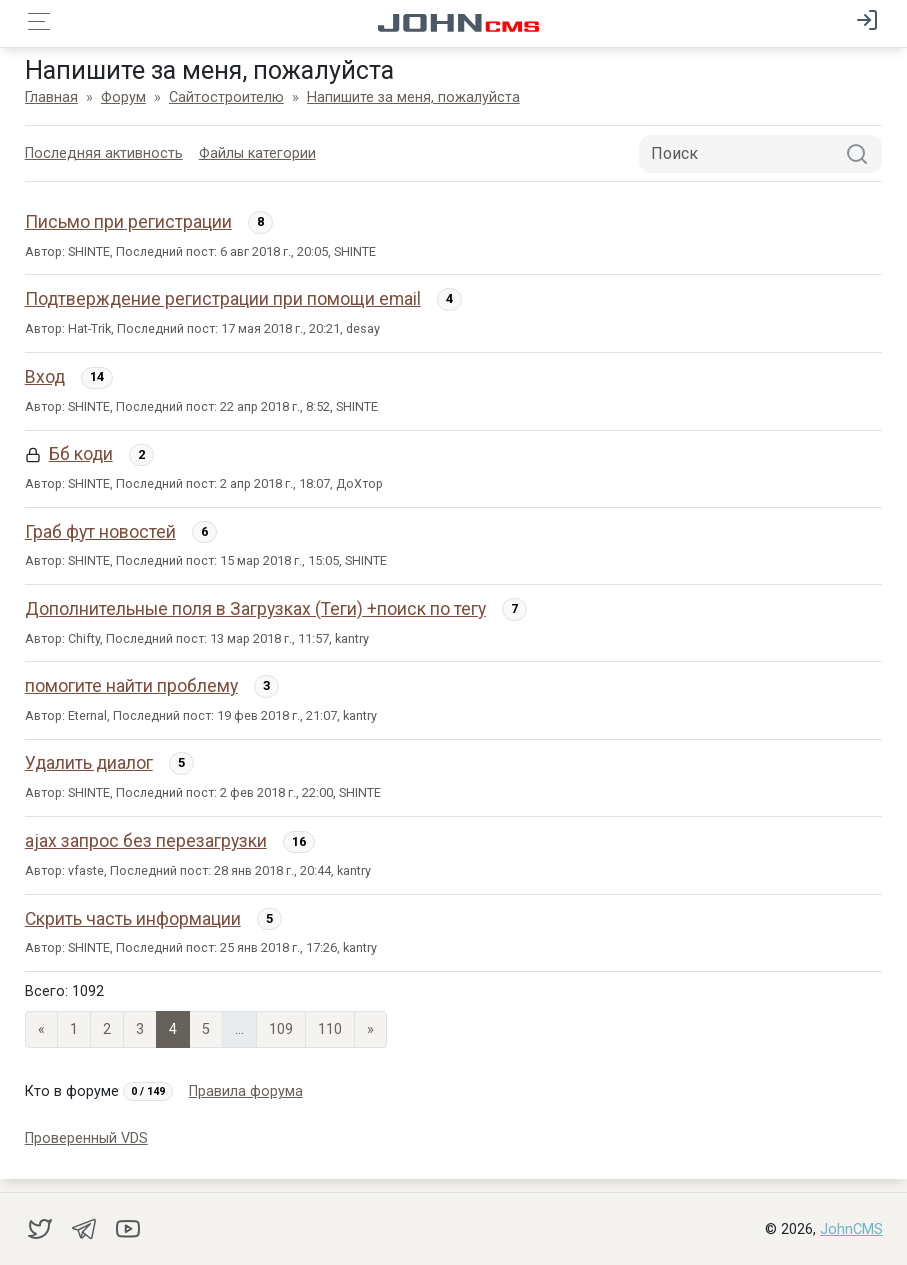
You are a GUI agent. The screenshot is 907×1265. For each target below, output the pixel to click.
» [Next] (370, 1029)
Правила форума (246, 1091)
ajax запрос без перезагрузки (146, 841)
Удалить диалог (89, 763)
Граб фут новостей (100, 532)
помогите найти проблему (131, 686)
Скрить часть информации (133, 919)
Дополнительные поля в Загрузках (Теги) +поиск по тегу (255, 609)
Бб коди (81, 454)
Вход (45, 377)
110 (330, 1029)
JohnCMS (851, 1229)
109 (281, 1029)
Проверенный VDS (86, 1138)
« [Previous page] (41, 1029)
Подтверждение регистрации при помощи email (223, 299)
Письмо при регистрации (128, 222)
